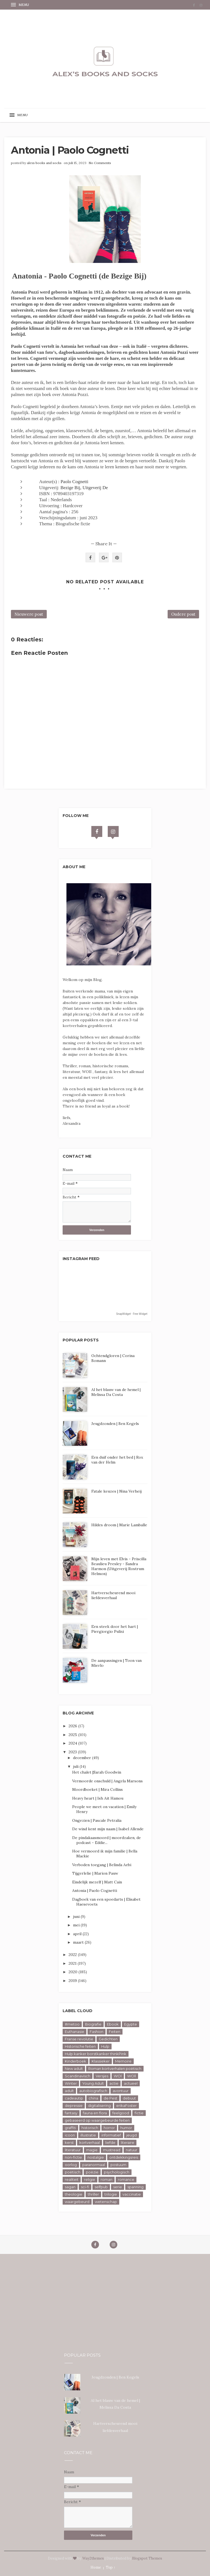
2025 (73, 1734)
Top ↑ (110, 2567)
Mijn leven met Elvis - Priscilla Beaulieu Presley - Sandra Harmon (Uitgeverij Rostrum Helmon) (118, 1566)
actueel (131, 2083)
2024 (73, 1743)
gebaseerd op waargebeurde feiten (97, 2120)
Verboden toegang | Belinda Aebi (101, 1864)
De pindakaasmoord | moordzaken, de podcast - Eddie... (106, 1840)
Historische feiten (80, 2046)
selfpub (101, 2187)
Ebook (113, 2024)
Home (96, 2567)
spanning (135, 2187)
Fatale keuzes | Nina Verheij (116, 1491)
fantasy (71, 2113)
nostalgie (96, 2157)
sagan (70, 2187)
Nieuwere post (28, 614)
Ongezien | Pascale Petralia (96, 1820)
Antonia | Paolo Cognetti (94, 1890)
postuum (118, 2164)
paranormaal (93, 2164)
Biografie (93, 2024)
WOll (131, 2076)
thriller (93, 2194)
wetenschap (106, 2201)
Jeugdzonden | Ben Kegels (115, 1423)
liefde (110, 2142)
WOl (118, 2076)
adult (69, 2091)
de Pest (110, 2098)
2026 (73, 1725)
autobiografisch (93, 2091)
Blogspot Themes (147, 2558)
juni (77, 1916)
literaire (127, 2142)
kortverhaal (89, 2142)
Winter (71, 2083)
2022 (73, 1954)
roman (106, 2179)
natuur (131, 2150)
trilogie (110, 2194)
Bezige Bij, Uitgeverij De (84, 487)
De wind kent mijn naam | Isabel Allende (108, 1828)
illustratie (88, 2135)
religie (89, 2179)
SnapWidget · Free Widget (131, 1313)
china (93, 2098)
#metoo (72, 2024)
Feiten (114, 2031)
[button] (20, 5)
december (82, 1757)
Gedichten (108, 2039)
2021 (73, 1963)
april (78, 1933)
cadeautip (74, 2098)
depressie (74, 2105)
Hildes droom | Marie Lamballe (119, 1524)
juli (76, 1766)
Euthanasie (74, 2031)
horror (109, 2127)
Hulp (105, 2046)
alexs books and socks (44, 163)
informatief (111, 2135)
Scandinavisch (77, 2076)
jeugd (131, 2135)
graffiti (70, 2127)
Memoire (123, 2061)
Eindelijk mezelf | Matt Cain (97, 1882)
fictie (139, 2113)
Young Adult (93, 2083)
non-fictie (73, 2157)
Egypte (130, 2024)
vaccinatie (131, 2194)
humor (126, 2127)
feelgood (120, 2113)
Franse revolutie (79, 2039)
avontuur (121, 2091)
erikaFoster (126, 2105)
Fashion (96, 2031)
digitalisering (99, 2105)
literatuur (73, 2150)
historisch (89, 2127)
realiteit (71, 2179)
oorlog (71, 2164)
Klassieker (101, 2061)
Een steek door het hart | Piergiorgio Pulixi (114, 1629)
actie (113, 2083)
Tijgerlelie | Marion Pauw (95, 1873)
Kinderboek (75, 2061)
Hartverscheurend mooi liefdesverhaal (113, 1595)
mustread (111, 2150)
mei (77, 1925)
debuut (129, 2098)
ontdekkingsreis (123, 2157)
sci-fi (85, 2187)
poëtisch (72, 2172)
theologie (73, 2194)
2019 (73, 1980)
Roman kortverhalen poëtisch (114, 2068)
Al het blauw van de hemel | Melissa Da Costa (116, 1392)
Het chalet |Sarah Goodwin (96, 1772)
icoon (70, 2135)
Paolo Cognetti (74, 481)
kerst (69, 2142)
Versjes (102, 2076)
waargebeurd (77, 2201)
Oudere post (183, 614)
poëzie (92, 2172)
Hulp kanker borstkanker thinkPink (95, 2054)
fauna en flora (95, 2113)
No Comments (100, 163)
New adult (74, 2068)
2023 (73, 1751)
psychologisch (116, 2172)
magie (92, 2150)
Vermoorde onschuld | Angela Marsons (107, 1780)
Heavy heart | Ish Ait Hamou (97, 1798)
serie (117, 2187)
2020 (73, 1971)
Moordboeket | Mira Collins (97, 1789)
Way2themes (93, 2558)
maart (79, 1942)
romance (126, 2179)
